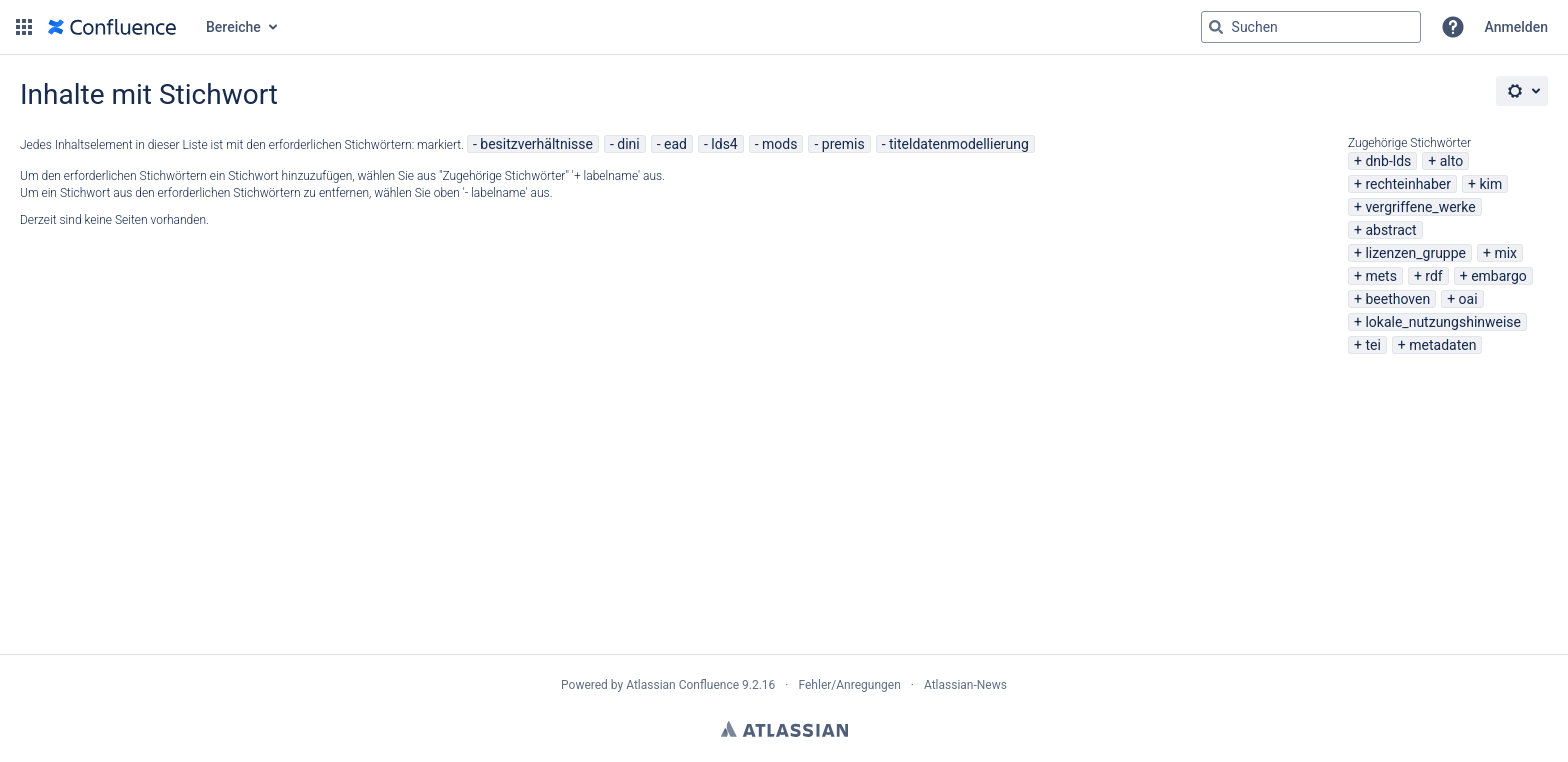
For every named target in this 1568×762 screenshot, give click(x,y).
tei (1372, 345)
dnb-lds (1388, 161)
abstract (1390, 230)
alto (1451, 161)
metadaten (1442, 345)
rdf (1433, 276)
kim (1490, 184)
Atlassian (784, 729)
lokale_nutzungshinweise (1443, 322)
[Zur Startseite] (112, 27)
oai (1468, 299)
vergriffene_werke (1420, 207)
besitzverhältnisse (536, 144)
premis (843, 144)
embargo (1499, 276)
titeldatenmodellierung (959, 144)
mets (1381, 276)
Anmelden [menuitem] (1516, 27)
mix (1505, 253)
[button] (24, 27)
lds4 (724, 144)
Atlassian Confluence (682, 685)
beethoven (1397, 299)
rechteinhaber (1408, 184)
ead (675, 144)
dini (628, 144)
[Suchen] (1216, 27)
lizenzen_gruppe (1415, 253)
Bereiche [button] (233, 27)
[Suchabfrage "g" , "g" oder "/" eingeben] (1311, 27)
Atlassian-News (965, 685)
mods (779, 144)
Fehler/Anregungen (850, 685)
